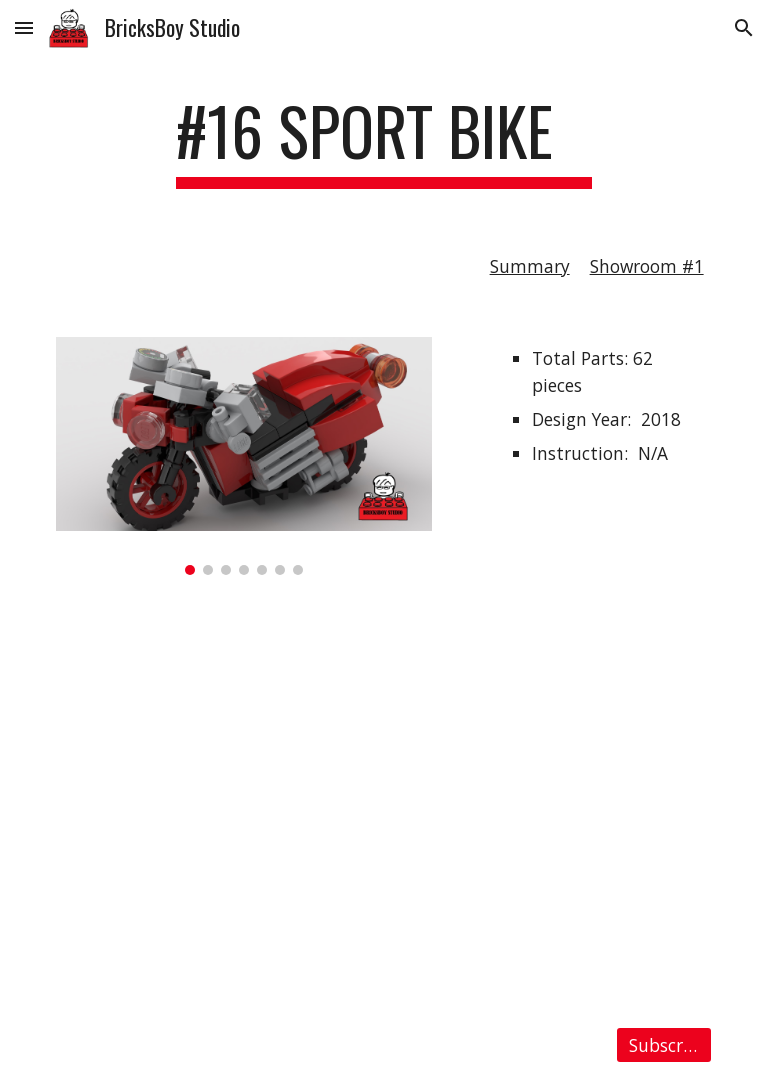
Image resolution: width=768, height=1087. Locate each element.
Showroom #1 (647, 266)
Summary (530, 266)
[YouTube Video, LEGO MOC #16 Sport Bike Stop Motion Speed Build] (383, 801)
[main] (383, 140)
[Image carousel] (243, 456)
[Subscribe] (663, 1045)
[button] (24, 27)
